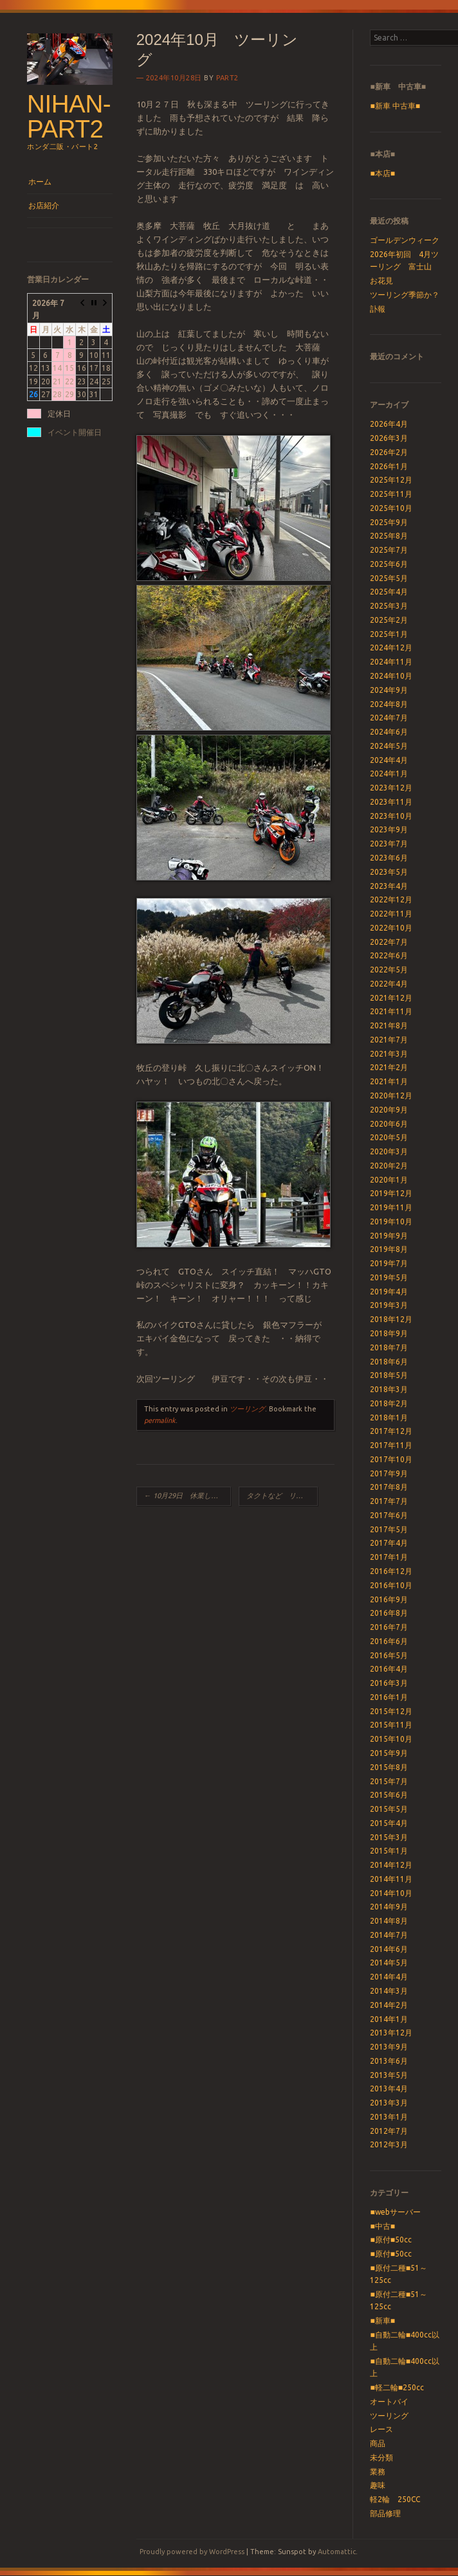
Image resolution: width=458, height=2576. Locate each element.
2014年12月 (391, 1865)
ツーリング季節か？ (404, 295)
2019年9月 (389, 1235)
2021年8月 (389, 1025)
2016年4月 (389, 1669)
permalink (160, 1420)
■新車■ (382, 2320)
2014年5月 (389, 1962)
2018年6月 (389, 1361)
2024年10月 (391, 676)
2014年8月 (389, 1921)
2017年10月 (391, 1459)
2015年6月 (389, 1795)
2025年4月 (389, 591)
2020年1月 (389, 1180)
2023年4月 (389, 886)
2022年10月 (391, 928)
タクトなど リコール (282, 1495)
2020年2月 (389, 1165)
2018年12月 (391, 1319)
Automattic (337, 2551)
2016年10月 (391, 1585)
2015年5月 (389, 1809)
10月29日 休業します (184, 1495)
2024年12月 (391, 647)
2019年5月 (389, 1277)
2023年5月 (389, 872)
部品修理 (385, 2513)
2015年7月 (389, 1781)
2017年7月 (389, 1501)
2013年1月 (389, 2117)
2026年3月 (389, 438)
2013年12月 (391, 2032)
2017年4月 (389, 1543)
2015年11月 (391, 1725)
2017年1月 (389, 1557)
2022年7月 (389, 942)
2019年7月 (389, 1263)
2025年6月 (389, 564)
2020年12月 (391, 1095)
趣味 (377, 2485)
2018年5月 (389, 1375)
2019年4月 (389, 1291)
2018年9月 (389, 1333)
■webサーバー (395, 2212)
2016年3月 (389, 1683)
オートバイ (389, 2401)
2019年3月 (389, 1305)
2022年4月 (389, 983)
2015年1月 (389, 1851)
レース (381, 2429)
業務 (377, 2471)
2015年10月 (391, 1739)
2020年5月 (389, 1137)
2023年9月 (389, 829)
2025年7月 (389, 550)
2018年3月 (389, 1389)
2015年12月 (391, 1711)
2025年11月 (391, 494)
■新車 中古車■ (395, 106)
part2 (227, 78)
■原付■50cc (391, 2239)
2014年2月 (389, 2005)
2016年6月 (389, 1641)
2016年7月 (389, 1627)
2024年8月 (389, 704)
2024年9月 (389, 690)
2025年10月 (391, 508)
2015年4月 (389, 1823)
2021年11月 (391, 1011)
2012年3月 (389, 2144)
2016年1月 (389, 1697)
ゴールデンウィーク (404, 240)
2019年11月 (391, 1207)
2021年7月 (389, 1039)
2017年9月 (389, 1473)
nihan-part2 (69, 116)
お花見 (381, 280)
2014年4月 (389, 1976)
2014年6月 (389, 1949)
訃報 (377, 309)
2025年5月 (389, 578)
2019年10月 (391, 1221)
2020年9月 (389, 1109)
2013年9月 (389, 2047)
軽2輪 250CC (395, 2499)
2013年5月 (389, 2075)
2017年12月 (391, 1431)
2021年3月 (389, 1054)
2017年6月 (389, 1515)
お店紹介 (43, 205)
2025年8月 (389, 536)
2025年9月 (389, 522)
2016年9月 (389, 1599)
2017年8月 (389, 1487)
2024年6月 (389, 732)
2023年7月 (389, 843)
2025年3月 (389, 606)
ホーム (39, 181)
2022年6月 (389, 955)
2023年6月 (389, 858)
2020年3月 (389, 1151)
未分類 (381, 2457)
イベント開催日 (75, 432)
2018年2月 (389, 1403)
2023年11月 (391, 802)
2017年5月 (389, 1529)
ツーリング (247, 1409)
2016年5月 (389, 1655)
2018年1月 (389, 1417)
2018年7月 (389, 1347)
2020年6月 (389, 1124)
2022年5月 (389, 969)
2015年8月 (389, 1767)
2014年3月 (389, 1991)
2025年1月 (389, 634)
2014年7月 (389, 1935)
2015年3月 (389, 1837)
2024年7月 (389, 717)
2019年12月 (391, 1193)
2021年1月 (389, 1081)
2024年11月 (391, 661)
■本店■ (382, 173)
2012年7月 (389, 2131)
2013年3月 (389, 2102)
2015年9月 (389, 1753)
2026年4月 (389, 424)
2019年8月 (389, 1249)
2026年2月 (389, 452)
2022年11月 (391, 913)
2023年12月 (391, 787)
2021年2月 (389, 1067)
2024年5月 (389, 746)
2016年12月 (391, 1571)
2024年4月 (389, 760)
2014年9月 (389, 1906)
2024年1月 (389, 773)
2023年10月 (391, 816)
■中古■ (382, 2226)
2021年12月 (391, 998)
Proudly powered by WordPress (192, 2551)
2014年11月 (391, 1879)
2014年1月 (389, 2019)
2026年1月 (389, 466)
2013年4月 (389, 2088)
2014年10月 (391, 1893)
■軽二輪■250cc (397, 2387)
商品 (377, 2443)
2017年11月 (391, 1445)
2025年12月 (391, 480)
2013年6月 (389, 2061)
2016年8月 (389, 1613)
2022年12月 (391, 899)
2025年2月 (389, 620)
